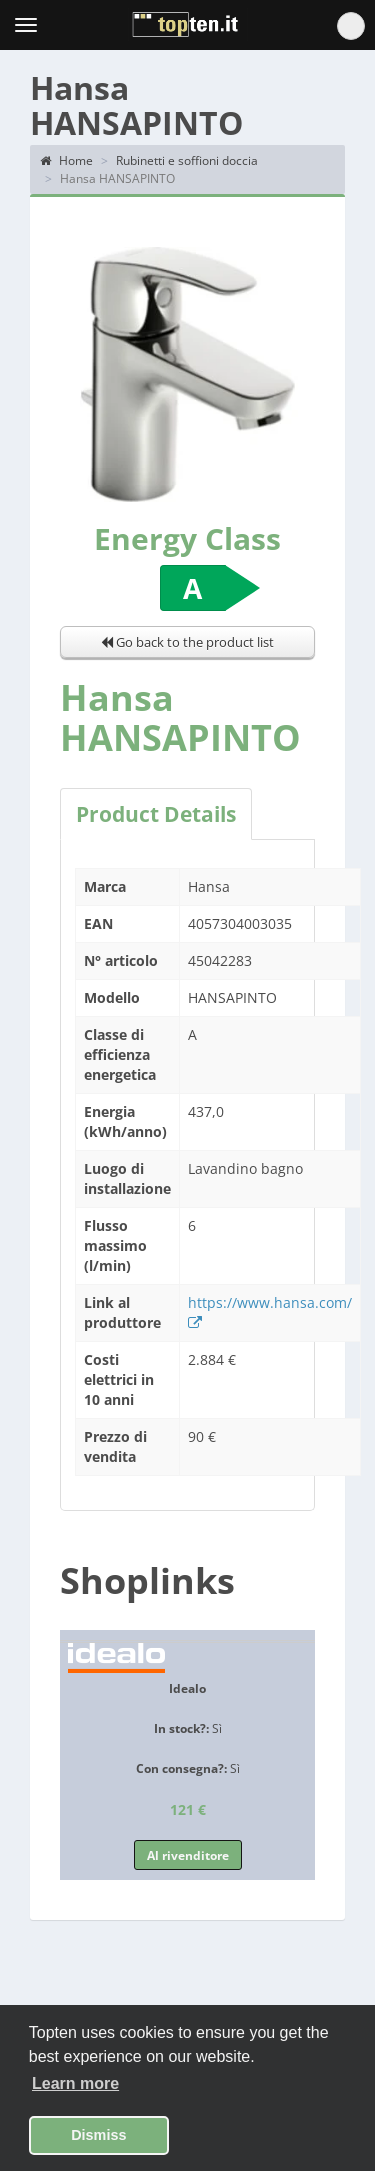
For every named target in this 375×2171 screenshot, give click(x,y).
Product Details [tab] (156, 814)
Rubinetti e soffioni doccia (187, 160)
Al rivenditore (188, 1855)
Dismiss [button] (98, 2135)
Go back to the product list (187, 642)
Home (66, 160)
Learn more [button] (75, 2083)
